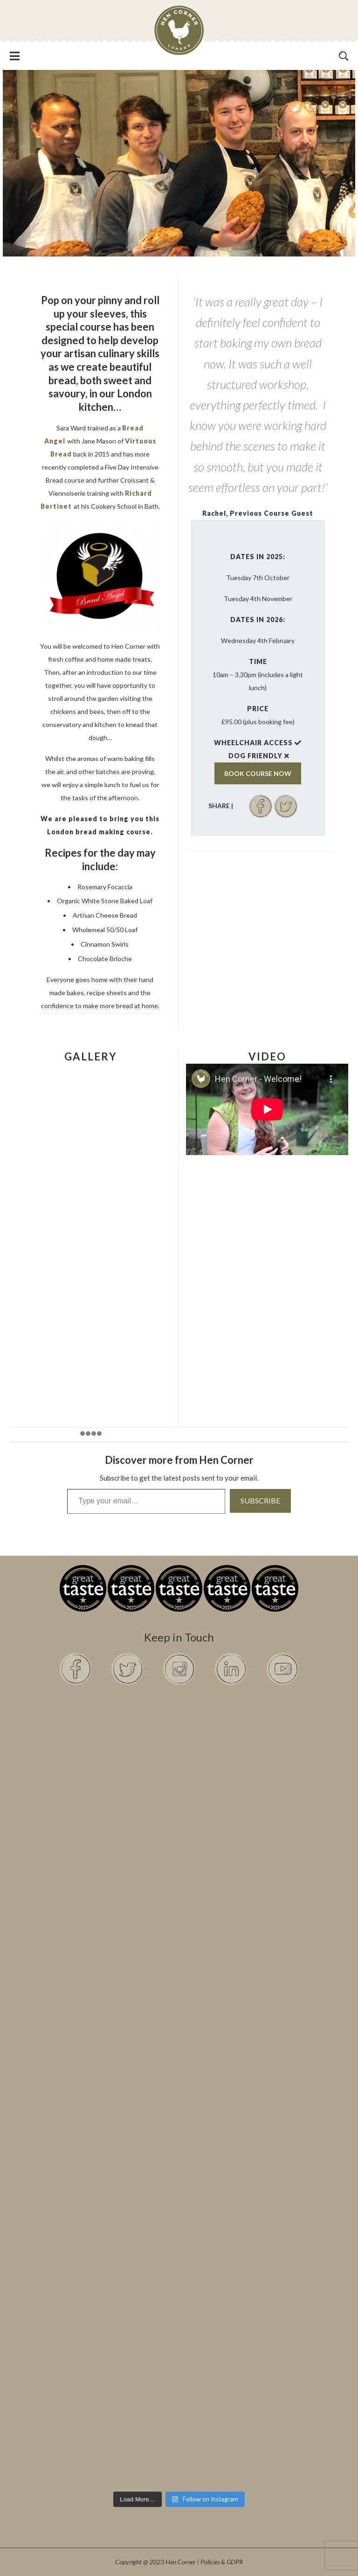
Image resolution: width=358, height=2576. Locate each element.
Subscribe (260, 1500)
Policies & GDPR (221, 2562)
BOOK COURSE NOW (257, 773)
